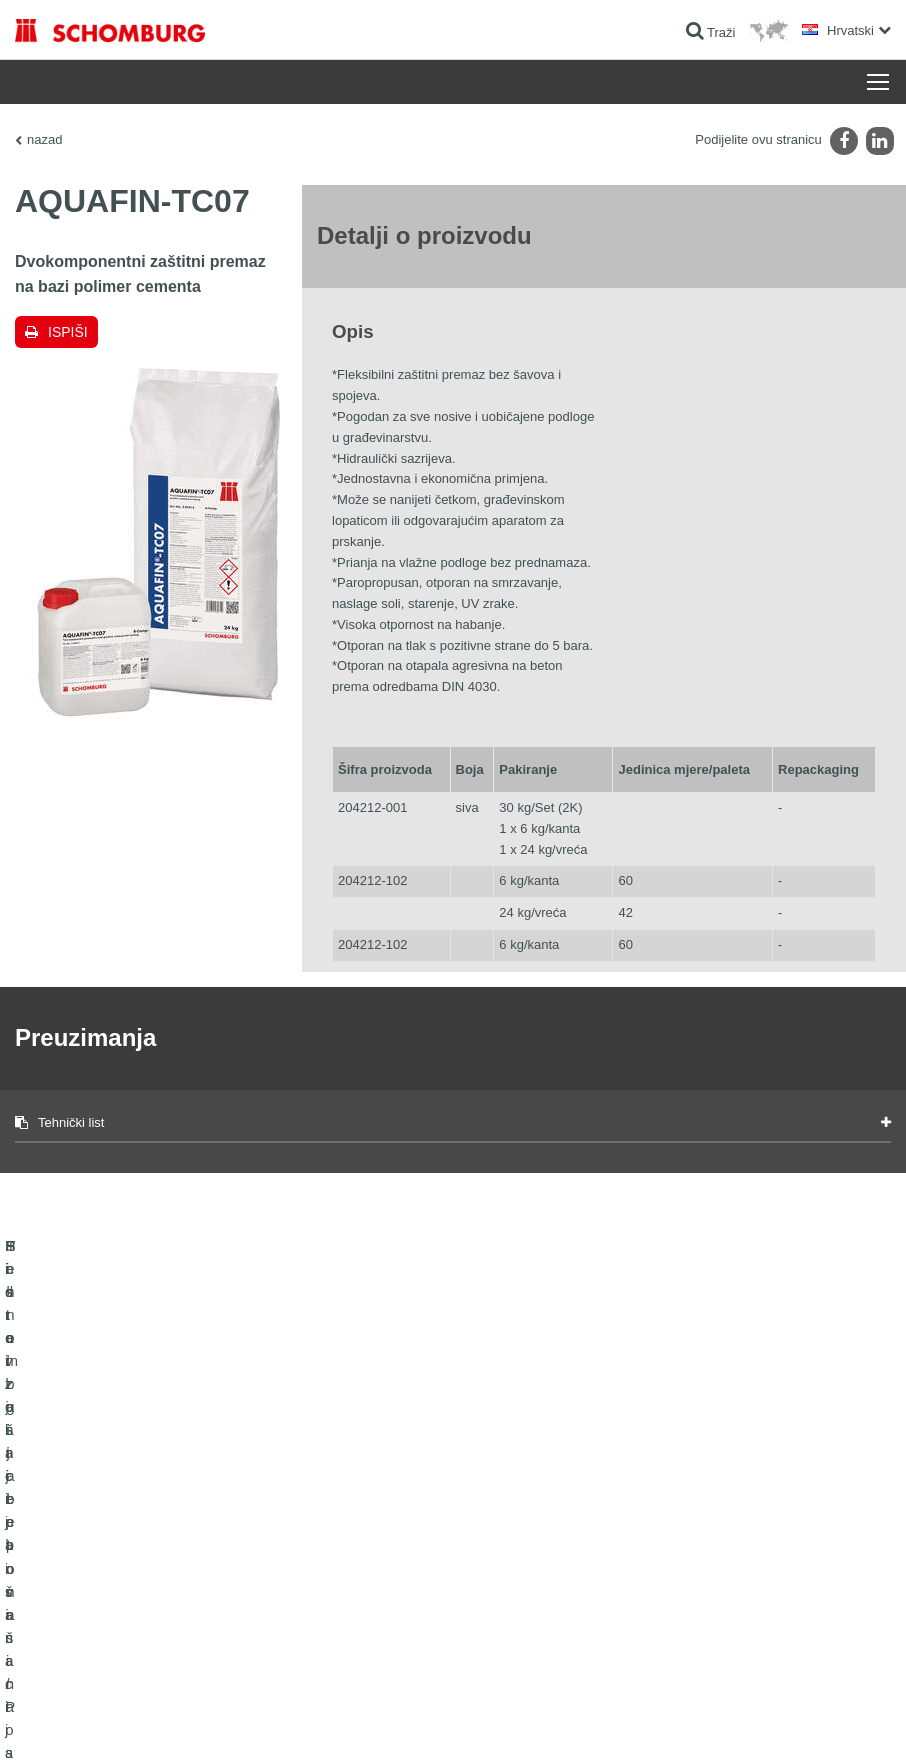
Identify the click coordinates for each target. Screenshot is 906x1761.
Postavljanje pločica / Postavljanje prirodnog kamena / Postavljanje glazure (132, 1572)
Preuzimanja (350, 1557)
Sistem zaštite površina (76, 1617)
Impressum (112, 1722)
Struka (334, 1587)
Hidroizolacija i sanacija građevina (105, 1527)
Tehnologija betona (65, 1647)
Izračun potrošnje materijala (390, 1527)
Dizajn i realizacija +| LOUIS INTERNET (798, 1722)
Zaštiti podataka (183, 1722)
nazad (44, 139)
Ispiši (68, 332)
